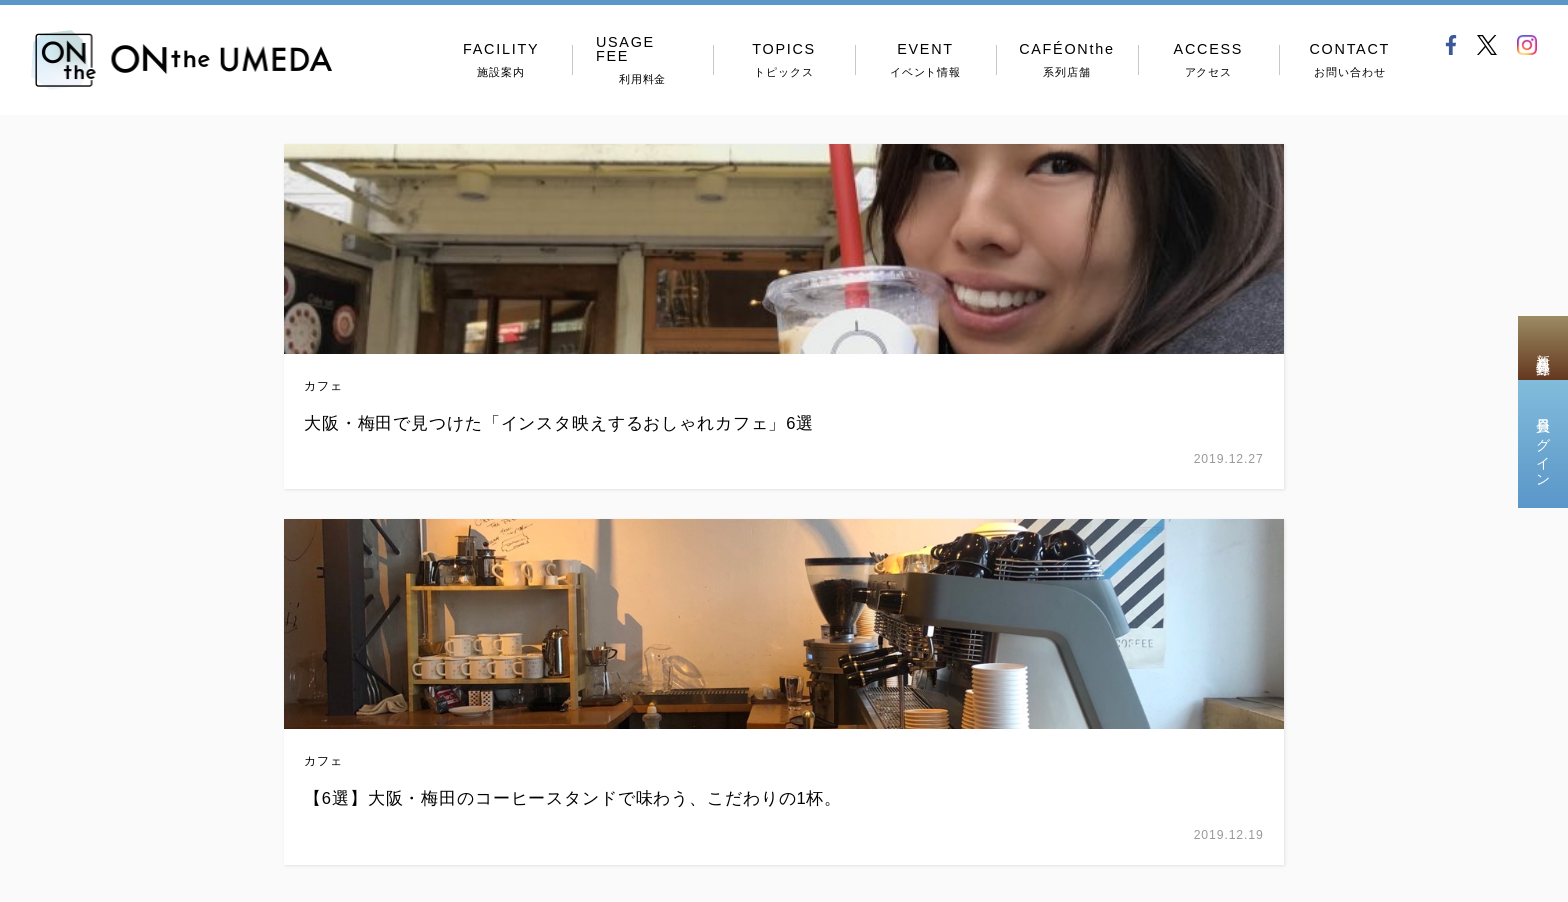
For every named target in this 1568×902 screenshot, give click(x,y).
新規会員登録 (1543, 348)
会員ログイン (1543, 444)
